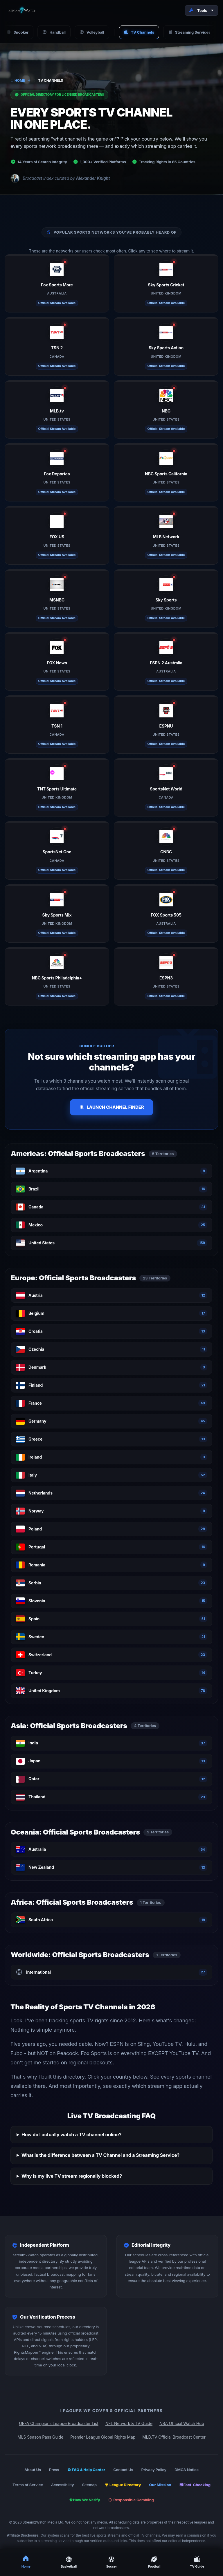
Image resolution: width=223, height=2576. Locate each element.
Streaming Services (189, 32)
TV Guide (197, 2562)
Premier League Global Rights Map (102, 2437)
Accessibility (62, 2484)
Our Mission (160, 2484)
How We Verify (84, 2499)
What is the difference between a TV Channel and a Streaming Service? (100, 2155)
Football (154, 2562)
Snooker (17, 32)
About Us (32, 2469)
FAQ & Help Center (86, 2469)
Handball (53, 32)
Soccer (111, 2562)
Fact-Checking (194, 2484)
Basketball (69, 2562)
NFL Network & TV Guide (128, 2423)
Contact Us (123, 2469)
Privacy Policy (153, 2469)
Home (17, 80)
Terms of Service (27, 2484)
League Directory (123, 2484)
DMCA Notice (187, 2469)
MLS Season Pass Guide (40, 2437)
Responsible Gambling (131, 2499)
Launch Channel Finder (111, 1107)
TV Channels (139, 32)
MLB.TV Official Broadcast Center (174, 2437)
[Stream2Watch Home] (23, 10)
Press (54, 2469)
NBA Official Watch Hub (181, 2423)
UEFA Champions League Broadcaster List (58, 2423)
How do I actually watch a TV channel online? (71, 2134)
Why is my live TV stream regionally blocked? (71, 2176)
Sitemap (89, 2484)
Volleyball (92, 32)
